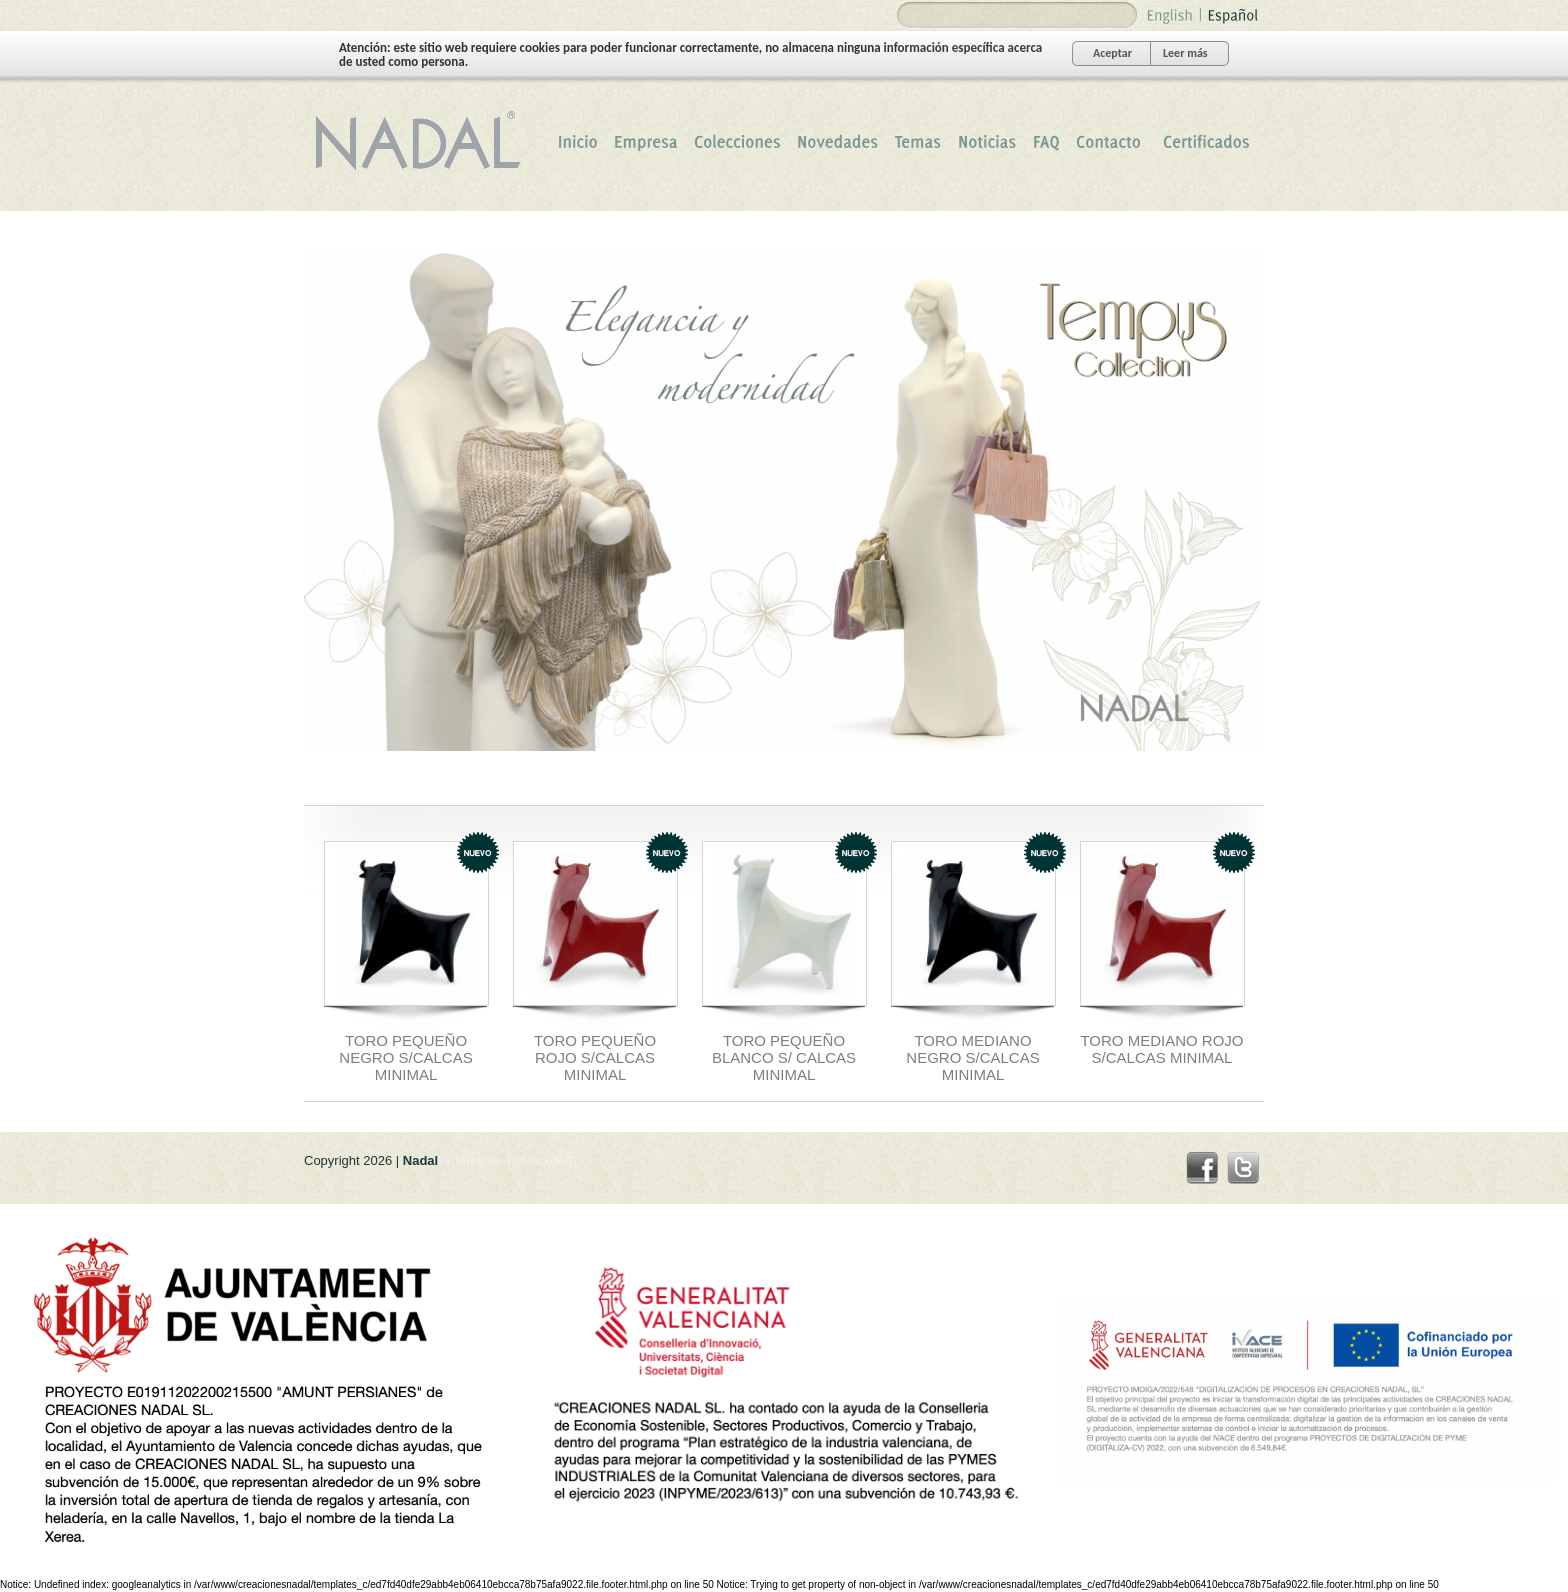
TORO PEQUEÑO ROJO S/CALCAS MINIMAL (595, 1057)
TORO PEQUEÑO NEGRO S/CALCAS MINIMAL (405, 1057)
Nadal (424, 141)
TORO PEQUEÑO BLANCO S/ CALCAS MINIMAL (784, 1057)
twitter (1243, 1168)
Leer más (1185, 53)
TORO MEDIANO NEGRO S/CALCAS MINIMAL (972, 1057)
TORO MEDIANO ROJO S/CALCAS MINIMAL (1161, 1049)
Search (915, 15)
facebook (1202, 1168)
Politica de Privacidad (505, 1160)
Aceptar (1112, 53)
